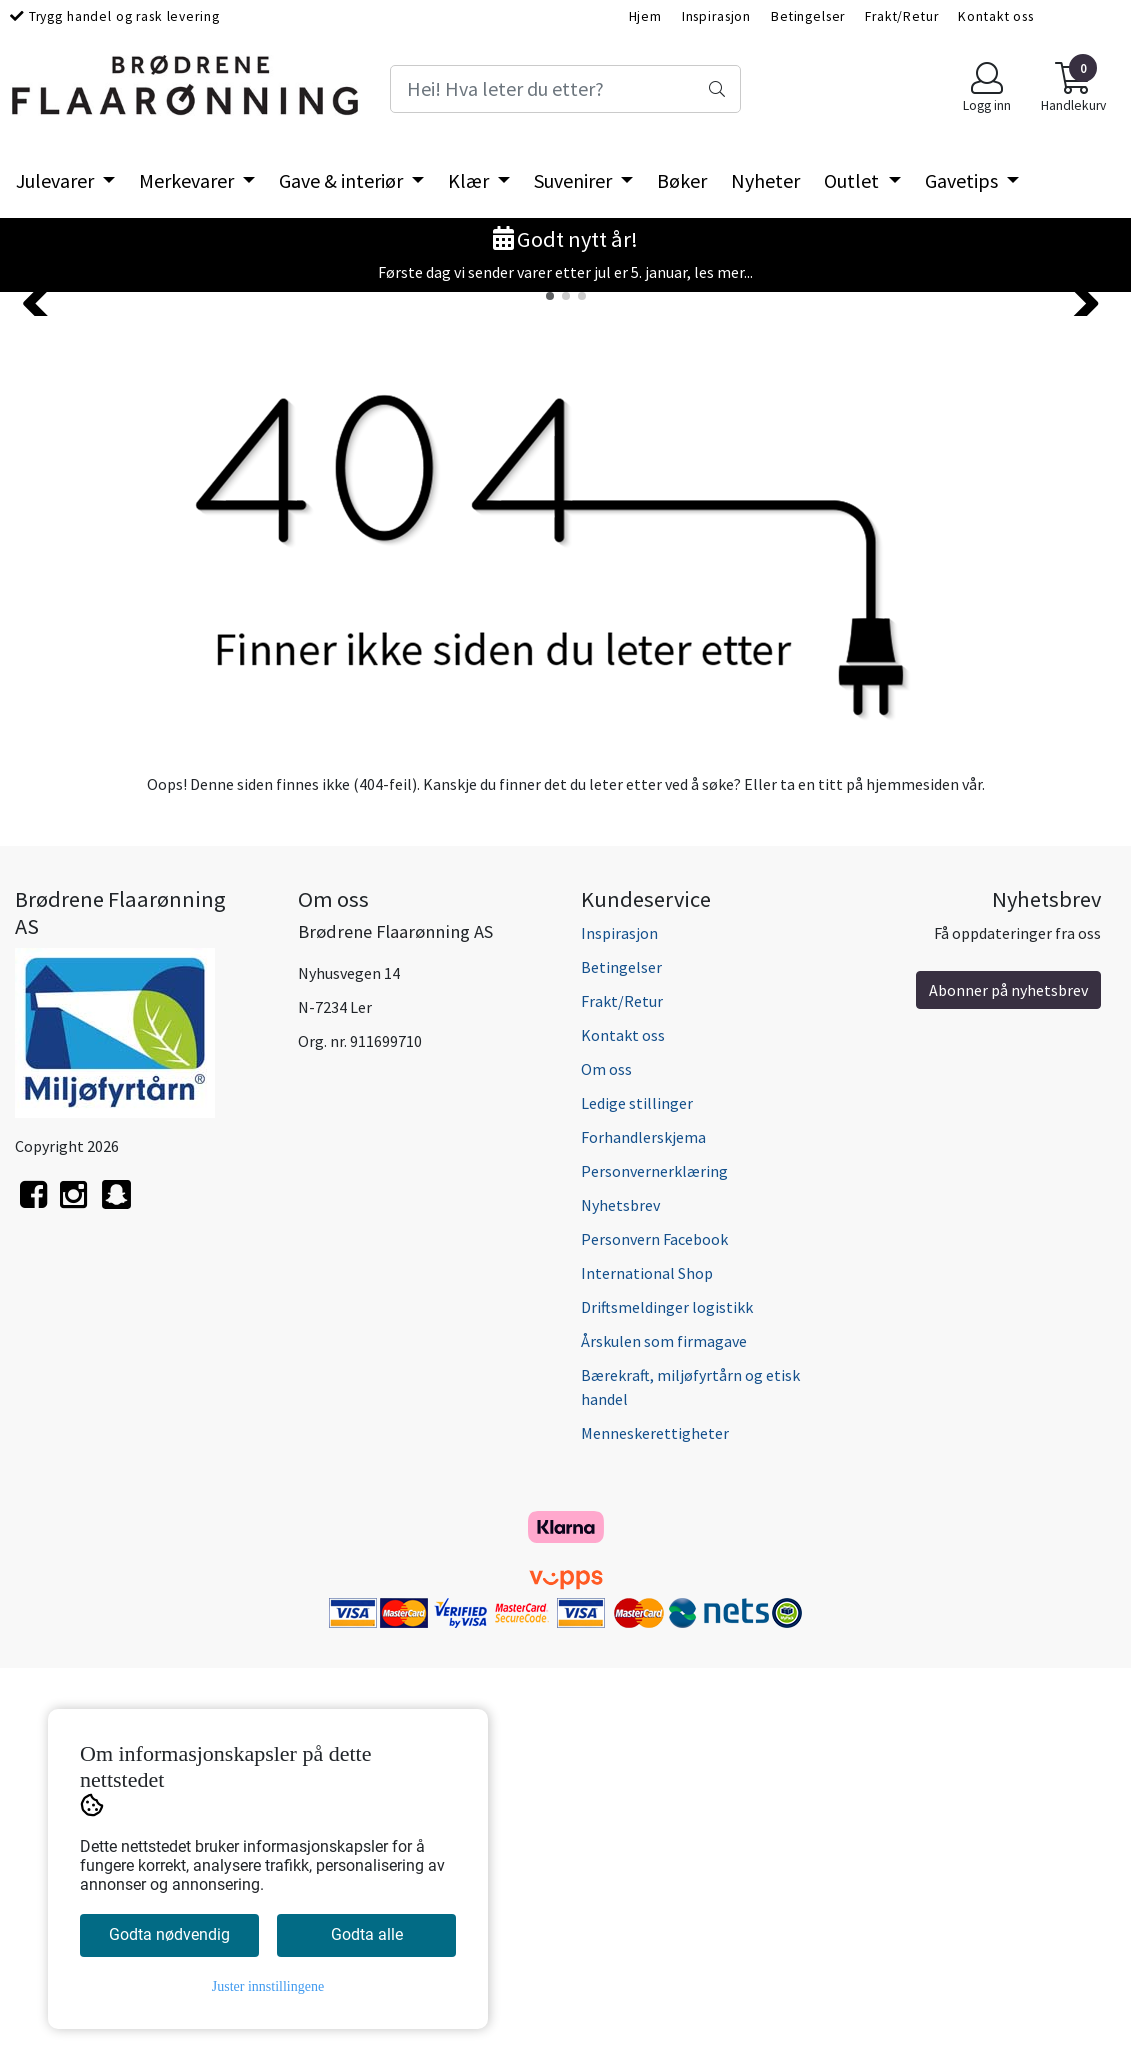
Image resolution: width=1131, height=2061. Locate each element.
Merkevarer (188, 180)
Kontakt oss (995, 16)
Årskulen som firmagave (664, 1734)
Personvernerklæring (654, 1564)
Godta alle (367, 1934)
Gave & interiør (343, 180)
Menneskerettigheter (655, 1826)
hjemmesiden (912, 1177)
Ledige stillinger (637, 1496)
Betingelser (808, 16)
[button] (550, 689)
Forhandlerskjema (643, 1530)
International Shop (647, 1666)
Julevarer (57, 180)
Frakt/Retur (901, 16)
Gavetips (963, 180)
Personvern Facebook (654, 1632)
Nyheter (765, 180)
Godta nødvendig (169, 1934)
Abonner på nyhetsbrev (1008, 1383)
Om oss (606, 1462)
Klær (470, 180)
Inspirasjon (716, 16)
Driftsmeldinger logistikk (667, 1700)
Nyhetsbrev (620, 1598)
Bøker (682, 180)
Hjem (645, 16)
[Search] (565, 89)
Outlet (853, 180)
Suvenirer (575, 180)
